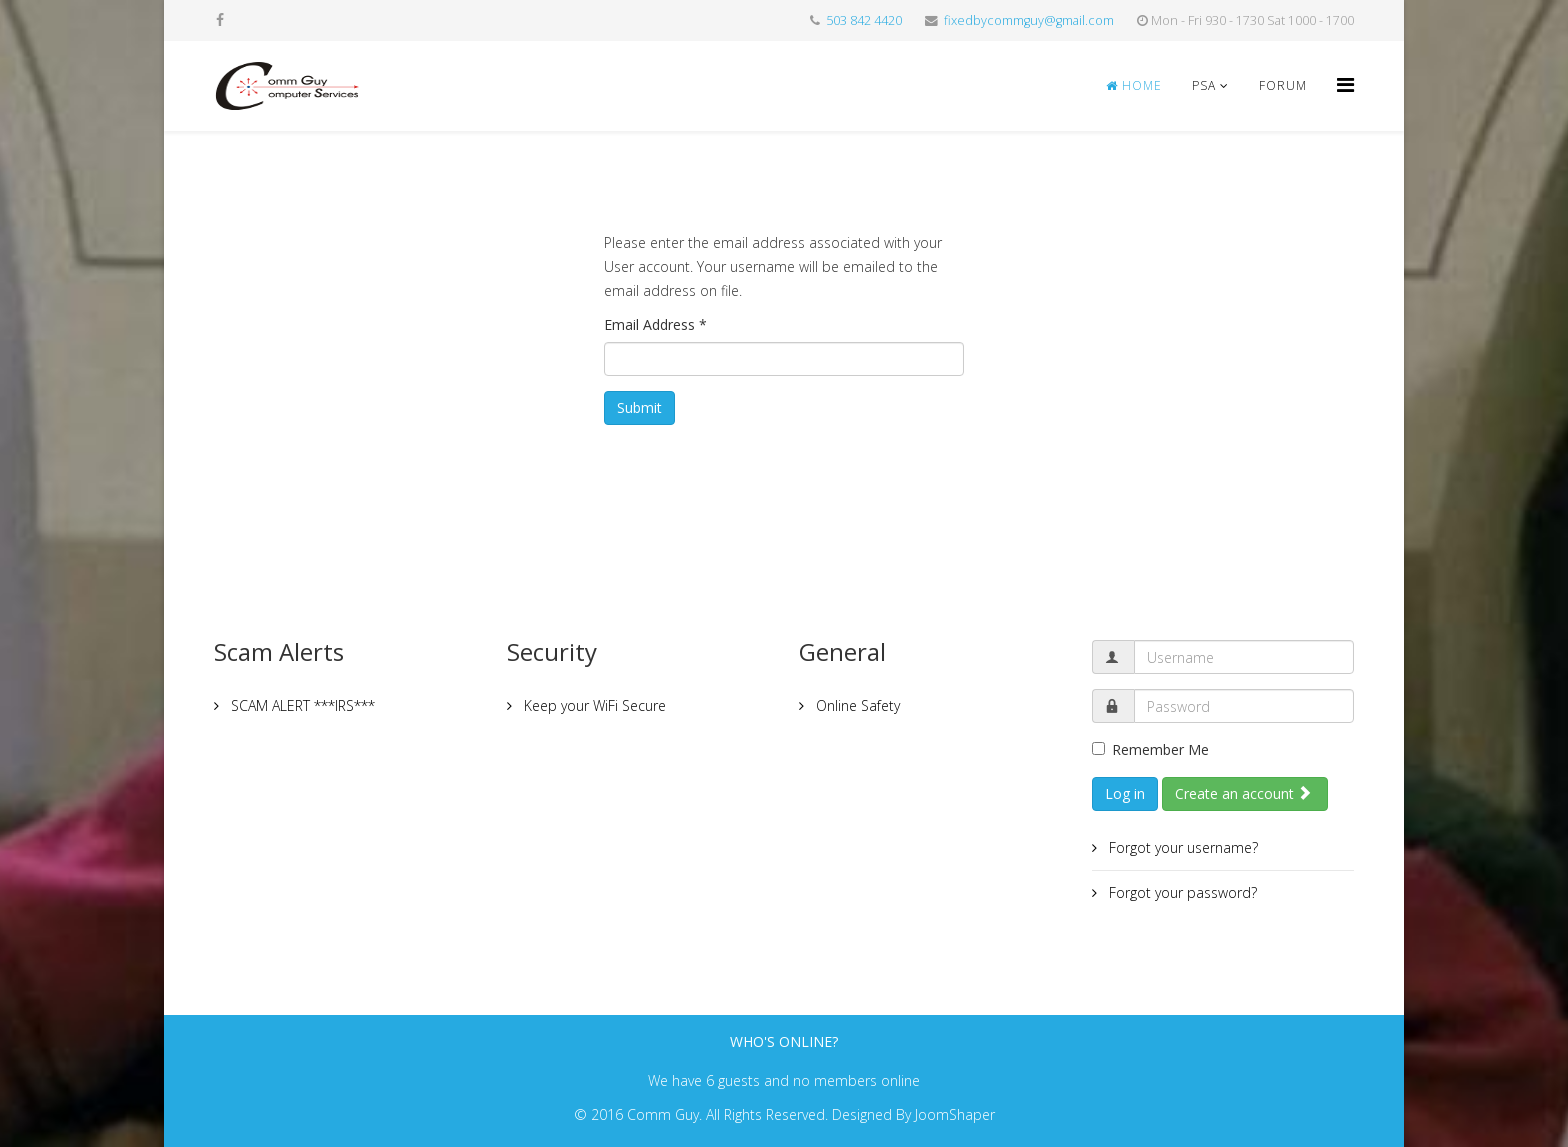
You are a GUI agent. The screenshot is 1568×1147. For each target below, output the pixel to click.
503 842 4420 (864, 20)
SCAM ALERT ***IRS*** (301, 705)
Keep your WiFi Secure (593, 705)
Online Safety (856, 705)
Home (1134, 85)
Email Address (655, 324)
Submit (639, 407)
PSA (1204, 85)
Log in (1125, 793)
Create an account (1243, 793)
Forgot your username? (1181, 847)
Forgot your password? (1181, 892)
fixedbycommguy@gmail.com (1029, 20)
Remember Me (1150, 749)
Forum (1283, 85)
